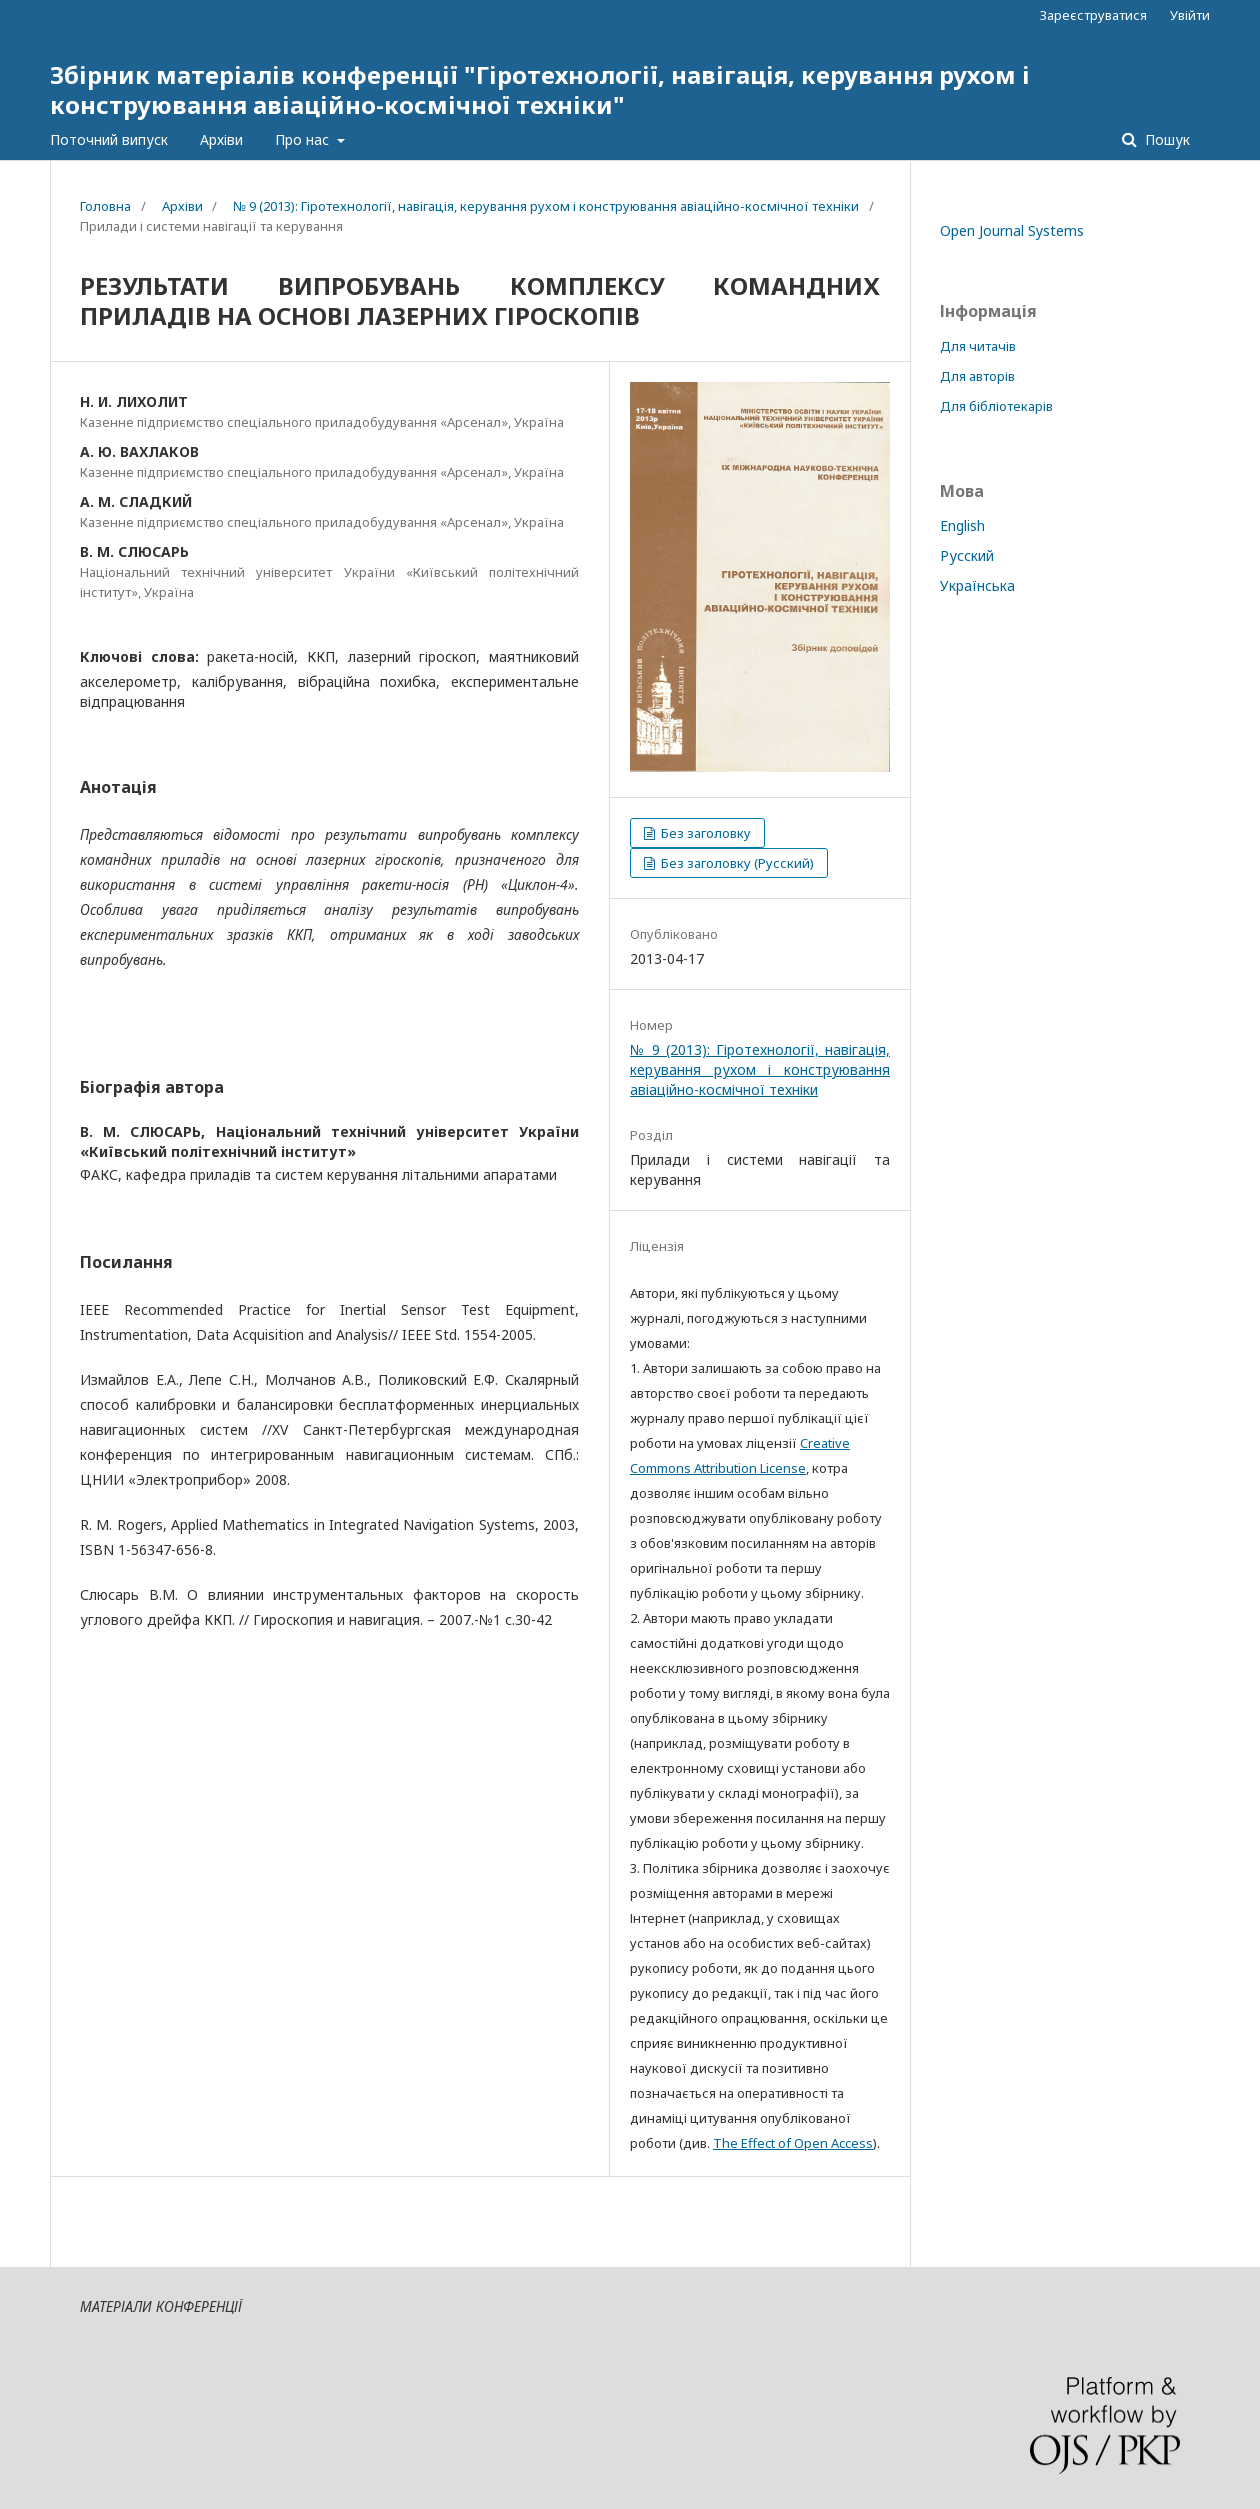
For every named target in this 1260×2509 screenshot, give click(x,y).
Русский (967, 555)
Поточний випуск (109, 139)
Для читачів (978, 346)
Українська (977, 585)
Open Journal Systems (1012, 230)
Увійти (1190, 15)
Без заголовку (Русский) (736, 863)
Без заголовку (704, 833)
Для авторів (977, 376)
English (962, 525)
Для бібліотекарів (996, 406)
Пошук (1165, 139)
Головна (105, 206)
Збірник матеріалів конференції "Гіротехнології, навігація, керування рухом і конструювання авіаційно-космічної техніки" (540, 89)
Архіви (221, 139)
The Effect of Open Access (793, 2143)
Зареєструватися (1093, 15)
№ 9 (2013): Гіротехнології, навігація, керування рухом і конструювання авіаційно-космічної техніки (546, 206)
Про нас (304, 139)
